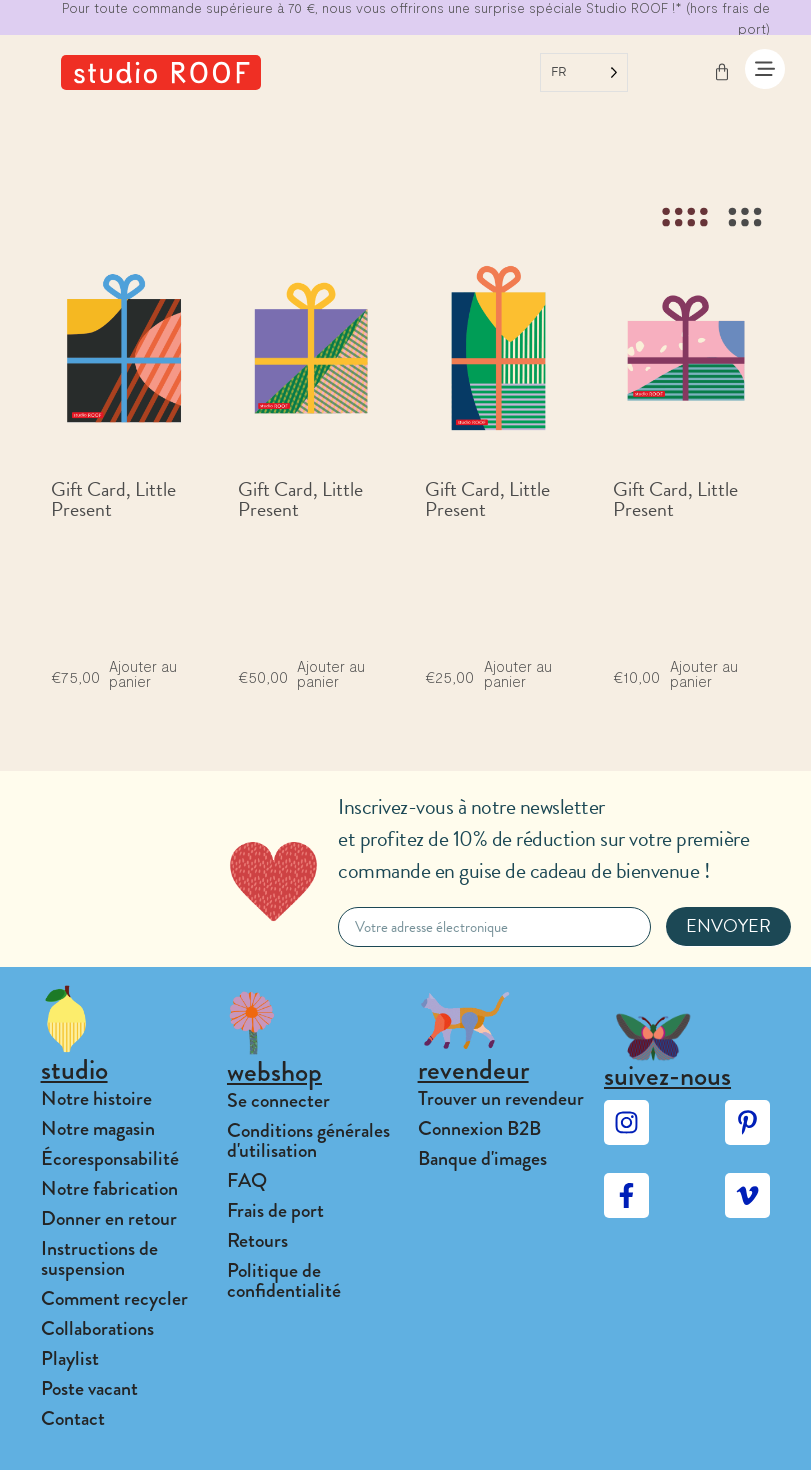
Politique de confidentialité (284, 1280)
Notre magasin (98, 1128)
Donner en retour (109, 1218)
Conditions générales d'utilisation (308, 1140)
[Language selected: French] (584, 72)
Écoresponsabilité (110, 1158)
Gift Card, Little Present (113, 499)
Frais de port (275, 1210)
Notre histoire (96, 1098)
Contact (73, 1418)
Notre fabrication (109, 1188)
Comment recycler (114, 1298)
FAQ (247, 1180)
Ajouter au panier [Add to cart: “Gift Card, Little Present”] (143, 674)
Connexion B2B (479, 1128)
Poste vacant (89, 1388)
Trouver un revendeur (501, 1098)
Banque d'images (482, 1158)
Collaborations (97, 1328)
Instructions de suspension (99, 1258)
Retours (257, 1240)
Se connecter (278, 1100)
